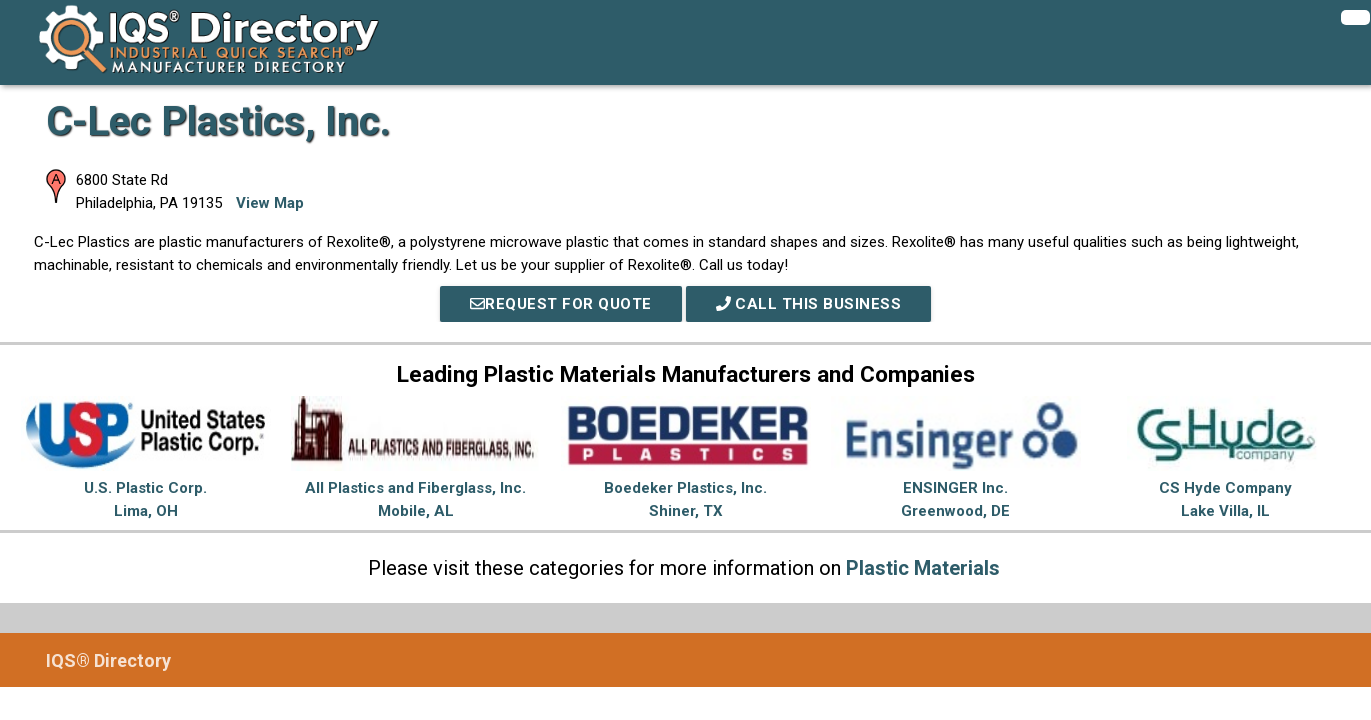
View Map (270, 203)
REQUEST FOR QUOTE (561, 304)
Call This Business (809, 304)
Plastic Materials (923, 568)
